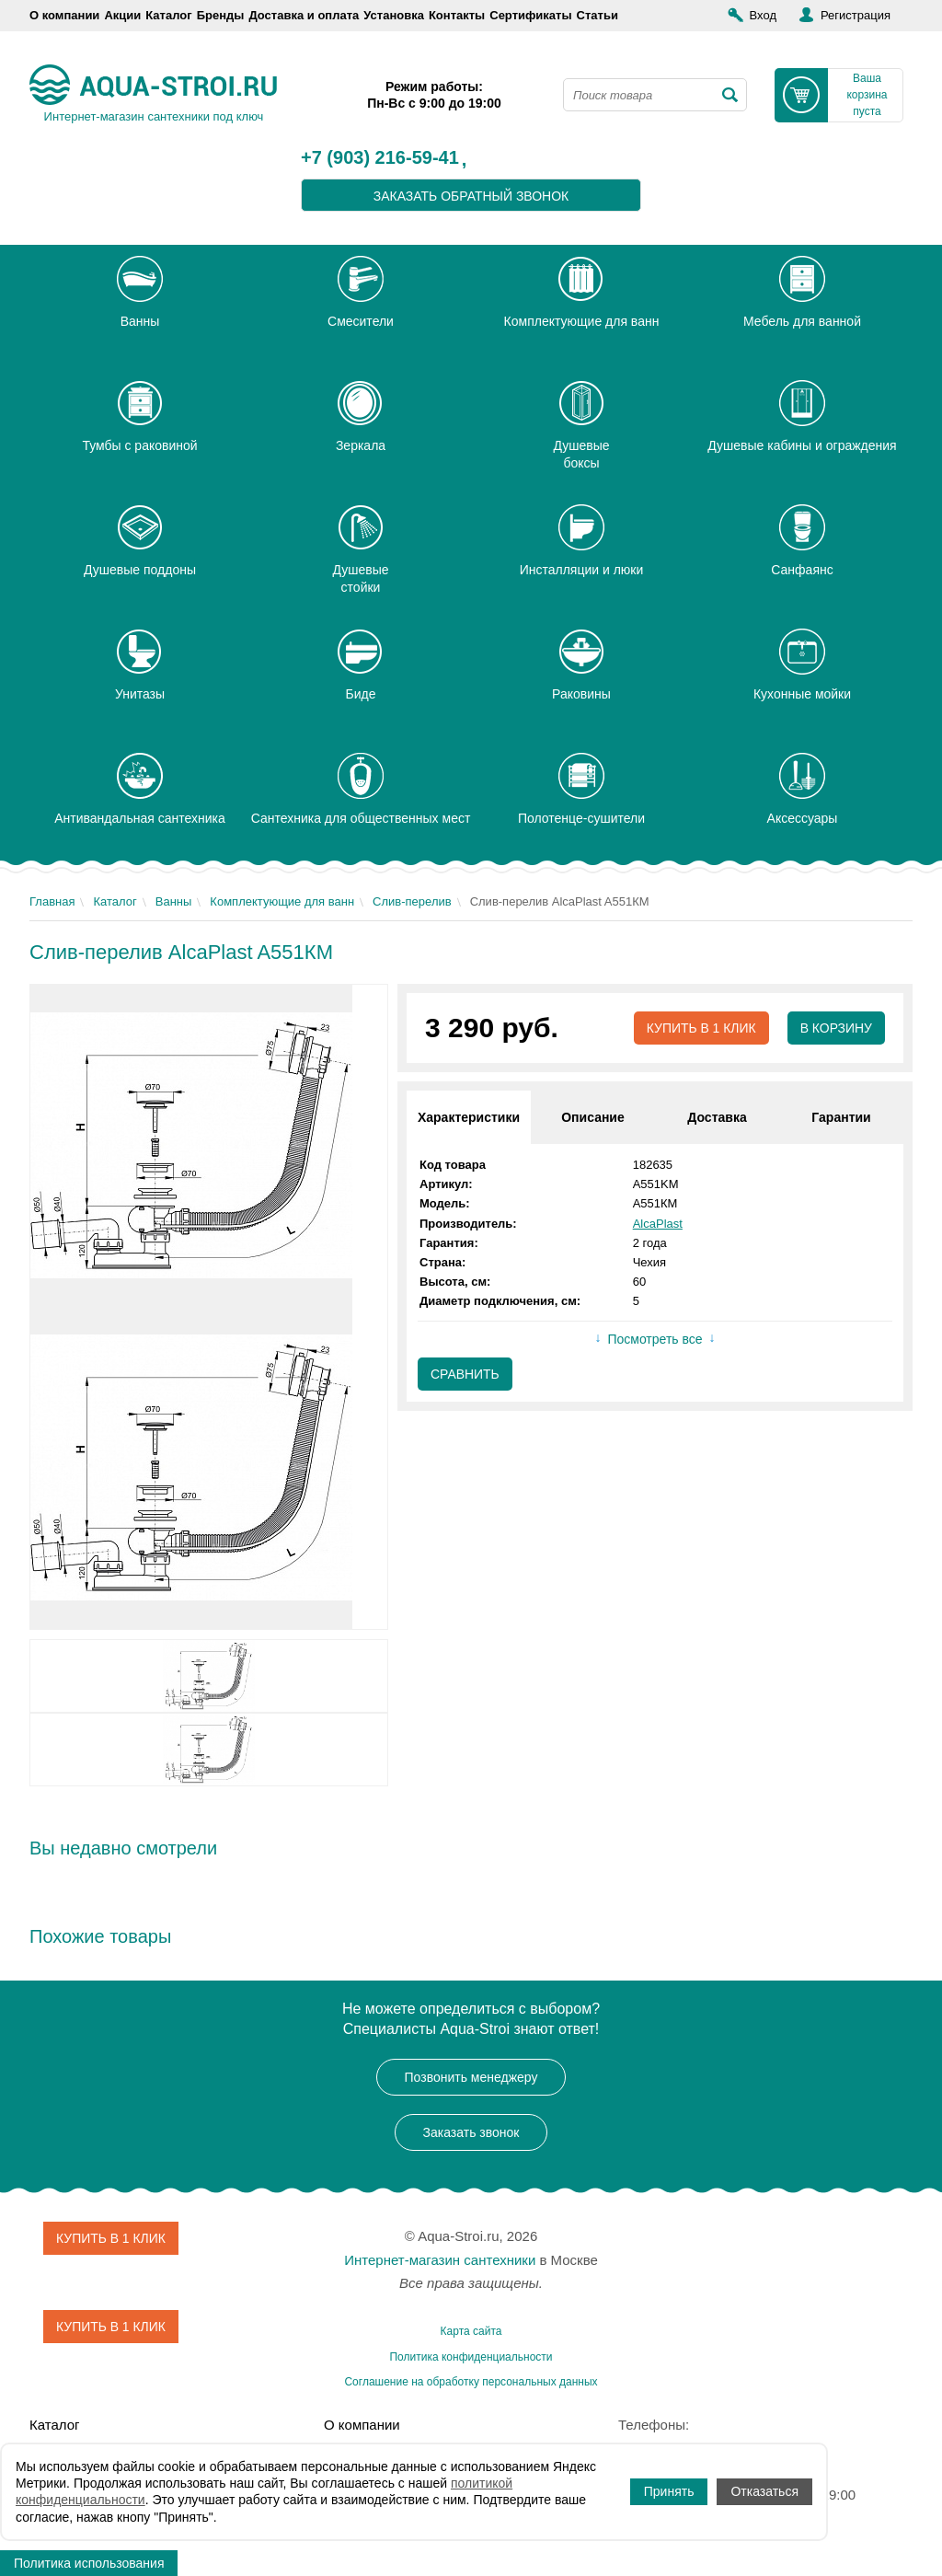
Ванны (173, 901)
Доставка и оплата (303, 15)
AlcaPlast (658, 1223)
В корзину (835, 1028)
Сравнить (465, 1374)
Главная (52, 901)
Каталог (168, 15)
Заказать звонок (471, 2132)
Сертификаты (530, 15)
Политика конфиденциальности (470, 2357)
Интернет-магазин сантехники (439, 2260)
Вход (763, 15)
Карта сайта (471, 2331)
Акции (122, 15)
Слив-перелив (412, 901)
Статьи (597, 15)
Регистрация (855, 15)
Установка (393, 15)
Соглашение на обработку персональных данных (470, 2381)
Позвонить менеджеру (471, 2077)
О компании (64, 15)
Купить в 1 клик (700, 1028)
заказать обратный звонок (471, 196)
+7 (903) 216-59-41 (380, 158)
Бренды (221, 15)
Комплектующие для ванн (282, 901)
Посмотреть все (654, 1340)
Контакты (457, 15)
